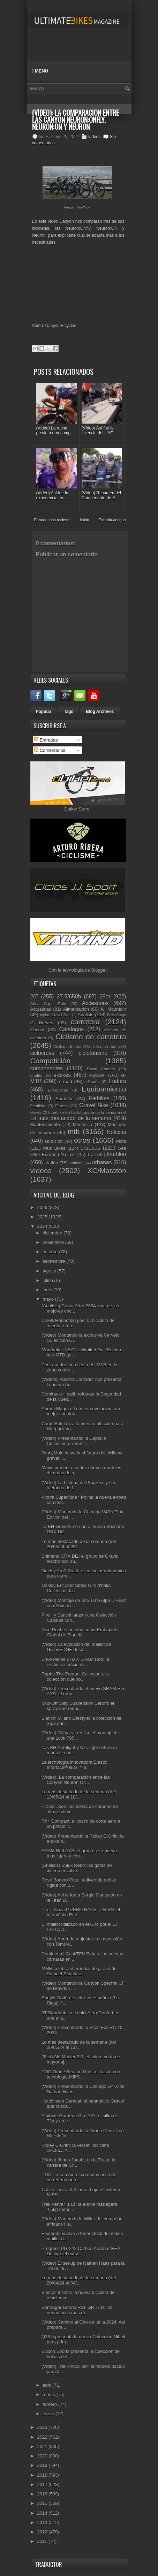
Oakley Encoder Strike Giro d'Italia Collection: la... (76, 1588)
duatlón (37, 1075)
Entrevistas (58, 1090)
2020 (43, 2456)
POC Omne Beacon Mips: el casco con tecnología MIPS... (81, 2074)
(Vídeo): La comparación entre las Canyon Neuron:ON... (76, 1780)
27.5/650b (69, 997)
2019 (43, 2465)
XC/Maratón (107, 1171)
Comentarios (49, 750)
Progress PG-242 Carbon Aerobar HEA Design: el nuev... (81, 2251)
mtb (74, 1131)
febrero (50, 2404)
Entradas (46, 739)
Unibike (75, 1163)
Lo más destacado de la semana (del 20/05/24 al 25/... (79, 1544)
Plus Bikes (54, 1148)
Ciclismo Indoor (67, 1046)
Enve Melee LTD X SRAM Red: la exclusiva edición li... (75, 1662)
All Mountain (113, 1009)
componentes (46, 1068)
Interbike (56, 1112)
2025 (43, 1216)
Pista (121, 1141)
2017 (43, 2484)
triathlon (116, 1154)
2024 (43, 1226)
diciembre (53, 1233)
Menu (40, 71)
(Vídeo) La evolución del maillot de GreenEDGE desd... (76, 1647)
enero (49, 2413)
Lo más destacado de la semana (71, 1118)
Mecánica (82, 1124)
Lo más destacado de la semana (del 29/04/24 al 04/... (79, 2280)
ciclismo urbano (105, 1046)
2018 (43, 2475)
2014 (43, 2513)
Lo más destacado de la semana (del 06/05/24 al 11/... (79, 2044)
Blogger (99, 970)
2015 (43, 2503)
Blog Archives (100, 711)
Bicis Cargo (116, 1015)
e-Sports (92, 1081)
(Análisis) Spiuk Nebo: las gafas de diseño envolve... (77, 1868)
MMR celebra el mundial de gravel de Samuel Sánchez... (79, 1971)
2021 (43, 2446)
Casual (37, 1029)
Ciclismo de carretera (90, 1037)
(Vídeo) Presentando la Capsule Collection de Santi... (74, 1441)
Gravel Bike (93, 1105)
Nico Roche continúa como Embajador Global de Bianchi (80, 1632)
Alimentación (76, 1009)
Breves (46, 1022)
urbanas (102, 1162)
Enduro (117, 1081)
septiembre (54, 1261)
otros (82, 1140)
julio (47, 1280)
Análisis (85, 1014)
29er (104, 997)
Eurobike (64, 1098)
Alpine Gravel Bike (55, 1015)
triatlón (51, 1162)
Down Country (101, 1068)
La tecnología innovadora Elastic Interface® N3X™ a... (74, 1765)
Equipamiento (104, 1089)
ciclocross (42, 1053)
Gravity (36, 1113)
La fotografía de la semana (95, 1112)
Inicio (84, 520)
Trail (91, 1154)
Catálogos (71, 1029)
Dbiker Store (76, 809)
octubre (51, 1251)
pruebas (90, 1148)
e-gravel (97, 1075)
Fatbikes (99, 1098)
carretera (85, 1022)
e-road (65, 1081)
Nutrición (53, 1141)
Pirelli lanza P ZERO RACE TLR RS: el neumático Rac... (81, 1912)
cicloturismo (93, 1053)
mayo (49, 1299)
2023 (43, 2427)
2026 (43, 1207)
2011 (43, 2541)
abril (47, 2385)
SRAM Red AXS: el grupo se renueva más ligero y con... (79, 1853)
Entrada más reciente (52, 520)
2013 (43, 2522)
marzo (50, 2394)
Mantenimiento (45, 1124)
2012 (43, 2532)
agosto (50, 1271)
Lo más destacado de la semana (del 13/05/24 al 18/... (79, 1794)
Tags (68, 711)
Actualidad (41, 1009)
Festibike (38, 1105)
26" (34, 997)
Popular (44, 711)
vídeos (94, 136)
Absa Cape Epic (48, 1003)
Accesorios (95, 1003)
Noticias (116, 1132)
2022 (43, 2437)
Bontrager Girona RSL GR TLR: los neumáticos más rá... (77, 2310)
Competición (50, 1061)
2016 (43, 2494)
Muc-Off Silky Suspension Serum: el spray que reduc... (78, 1706)
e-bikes (62, 1075)
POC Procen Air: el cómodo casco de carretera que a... (79, 2177)
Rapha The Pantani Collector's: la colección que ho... (75, 1676)
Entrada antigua (112, 520)
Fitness (61, 1105)
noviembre (54, 1242)
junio (48, 1289)
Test (72, 1154)
